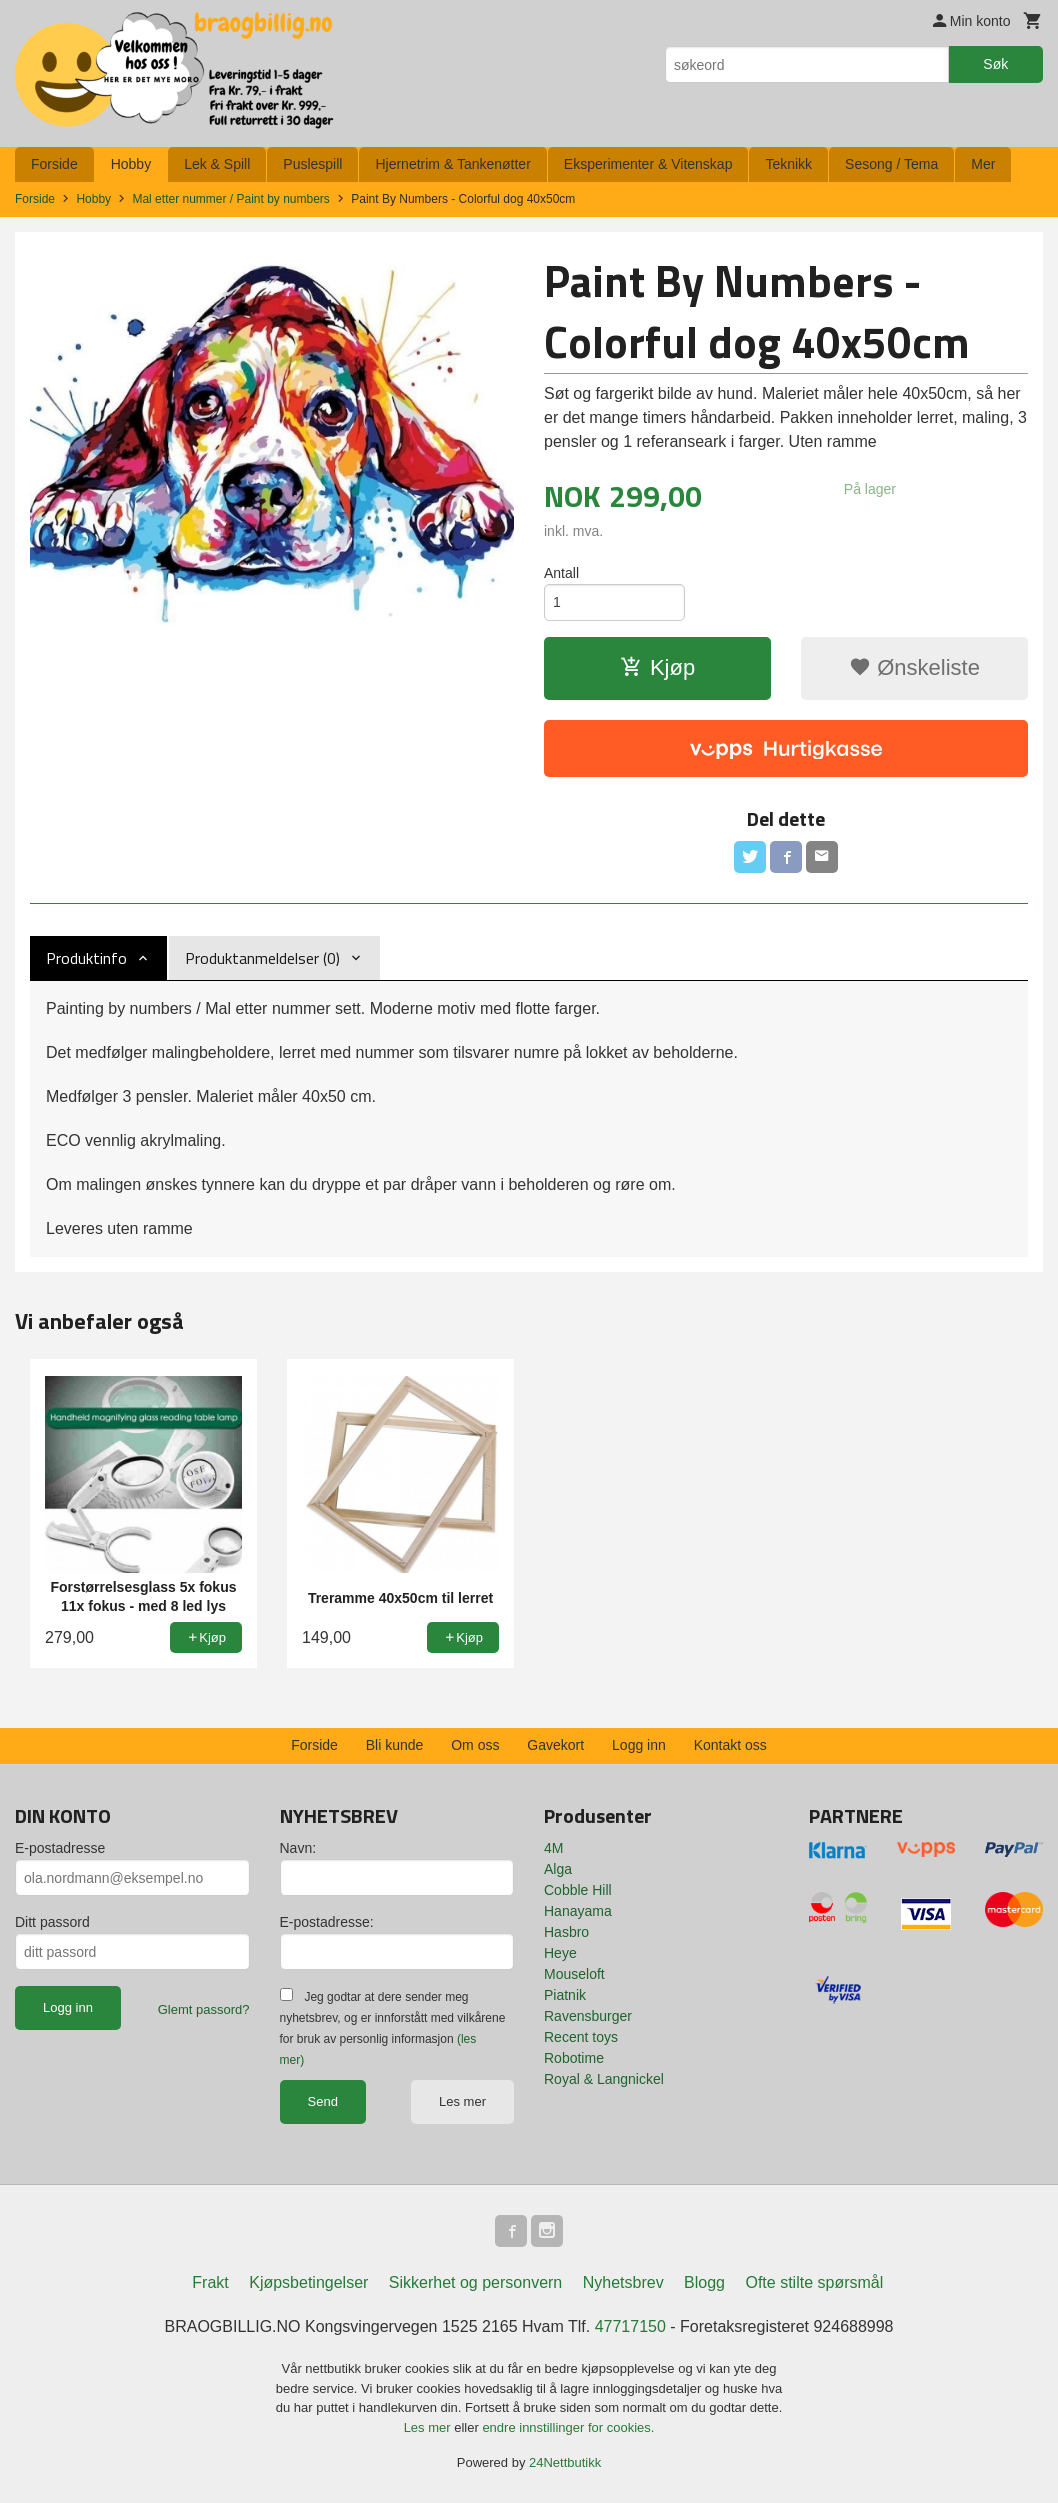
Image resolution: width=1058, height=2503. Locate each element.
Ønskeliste (914, 667)
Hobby (131, 164)
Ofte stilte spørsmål (814, 2282)
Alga (558, 1869)
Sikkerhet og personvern (475, 2282)
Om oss (475, 1745)
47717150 (630, 2326)
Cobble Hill (578, 1890)
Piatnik (565, 1995)
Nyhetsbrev (623, 2282)
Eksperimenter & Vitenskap (648, 164)
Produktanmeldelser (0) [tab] (262, 958)
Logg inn (639, 1745)
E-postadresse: (327, 1922)
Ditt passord (52, 1922)
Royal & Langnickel (604, 2079)
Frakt (210, 2282)
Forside (54, 164)
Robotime (574, 2058)
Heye (560, 1953)
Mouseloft (574, 1974)
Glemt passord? (204, 2009)
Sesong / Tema (891, 164)
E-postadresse (60, 1848)
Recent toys (581, 2037)
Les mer (462, 2101)
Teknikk (788, 164)
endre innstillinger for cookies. (568, 2427)
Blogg (704, 2282)
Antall (561, 573)
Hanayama (578, 1911)
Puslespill (312, 164)
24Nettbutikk (565, 2462)
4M (553, 1848)
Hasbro (566, 1932)
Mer (983, 164)
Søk (995, 64)
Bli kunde (395, 1745)
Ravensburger (588, 2016)
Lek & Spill (217, 164)
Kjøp (657, 667)
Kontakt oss (730, 1745)
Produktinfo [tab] (86, 958)
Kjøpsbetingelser (308, 2282)
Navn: (298, 1848)
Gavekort (555, 1745)
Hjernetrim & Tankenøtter (452, 164)
